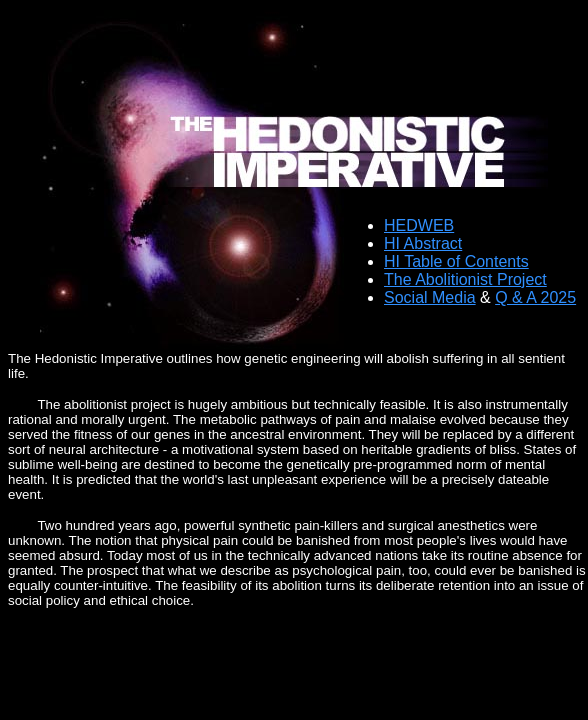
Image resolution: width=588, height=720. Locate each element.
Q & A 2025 (535, 297)
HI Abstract (423, 243)
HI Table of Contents (456, 261)
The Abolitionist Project (465, 279)
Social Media (430, 297)
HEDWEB (419, 225)
